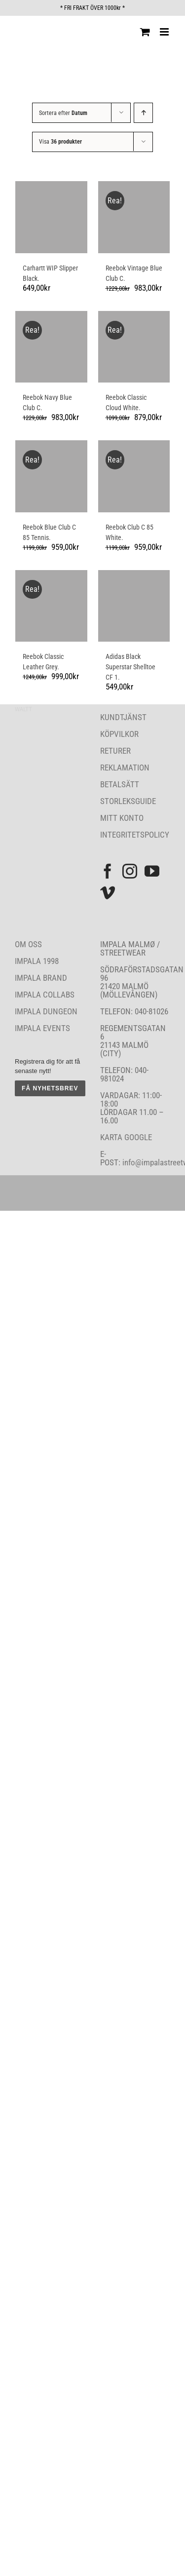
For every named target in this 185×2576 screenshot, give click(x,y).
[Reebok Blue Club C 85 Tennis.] (51, 476)
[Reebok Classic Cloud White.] (134, 347)
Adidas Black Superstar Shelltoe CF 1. (130, 667)
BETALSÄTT (119, 784)
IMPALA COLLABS (44, 995)
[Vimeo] (107, 892)
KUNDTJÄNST (123, 717)
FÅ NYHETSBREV (50, 1088)
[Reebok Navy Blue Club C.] (51, 347)
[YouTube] (152, 871)
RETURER (115, 751)
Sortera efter (63, 113)
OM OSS (28, 944)
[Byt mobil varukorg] (145, 32)
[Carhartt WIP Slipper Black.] (51, 217)
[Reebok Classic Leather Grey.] (51, 606)
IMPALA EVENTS (42, 1028)
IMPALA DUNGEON (46, 1011)
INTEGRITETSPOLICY (134, 835)
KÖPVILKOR (119, 734)
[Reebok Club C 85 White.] (134, 476)
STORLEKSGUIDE (128, 801)
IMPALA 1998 (37, 961)
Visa (60, 141)
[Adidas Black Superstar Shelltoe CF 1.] (134, 606)
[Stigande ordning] (143, 113)
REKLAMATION (124, 767)
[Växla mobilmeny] (165, 32)
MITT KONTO (122, 818)
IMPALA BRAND (41, 978)
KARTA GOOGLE (126, 1137)
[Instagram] (129, 871)
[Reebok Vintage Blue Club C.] (134, 217)
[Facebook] (107, 871)
